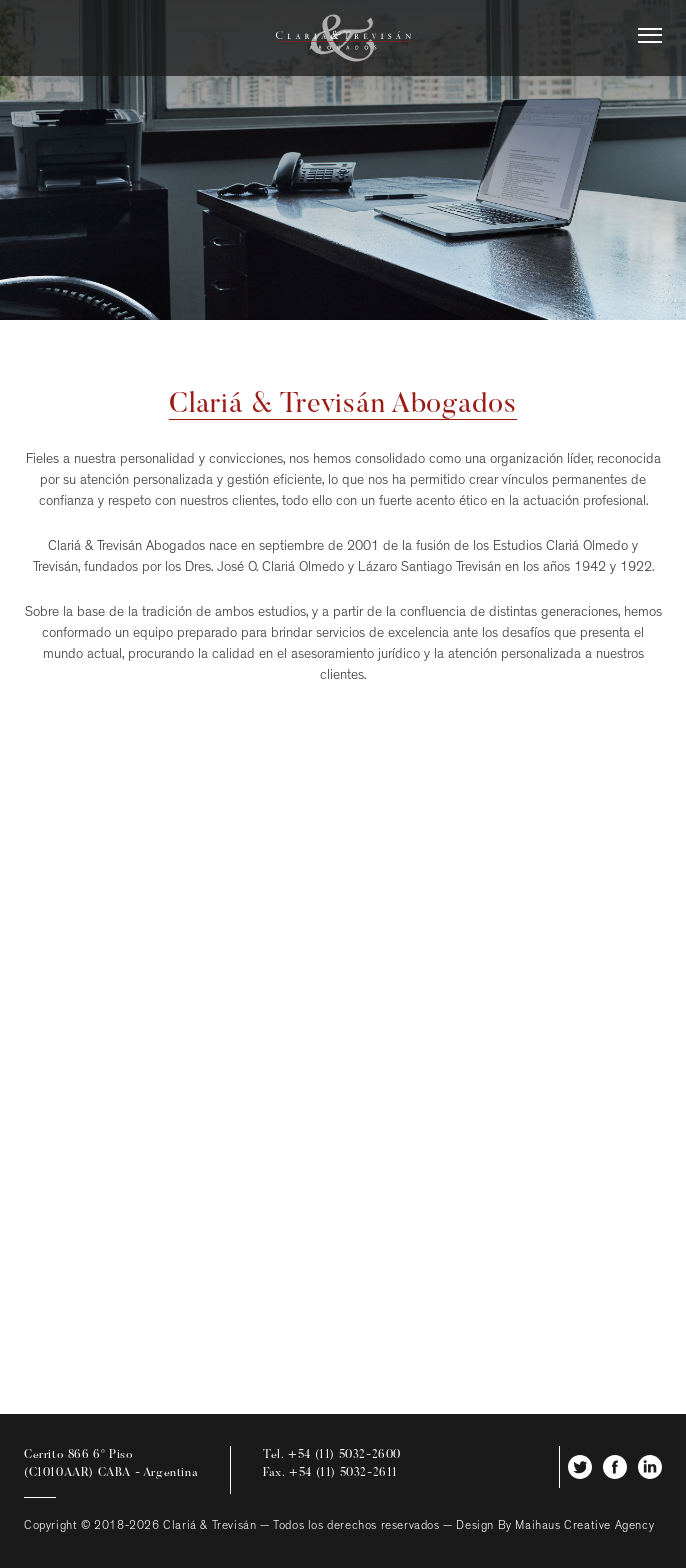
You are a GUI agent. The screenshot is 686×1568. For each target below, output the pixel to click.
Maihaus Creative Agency (584, 1527)
